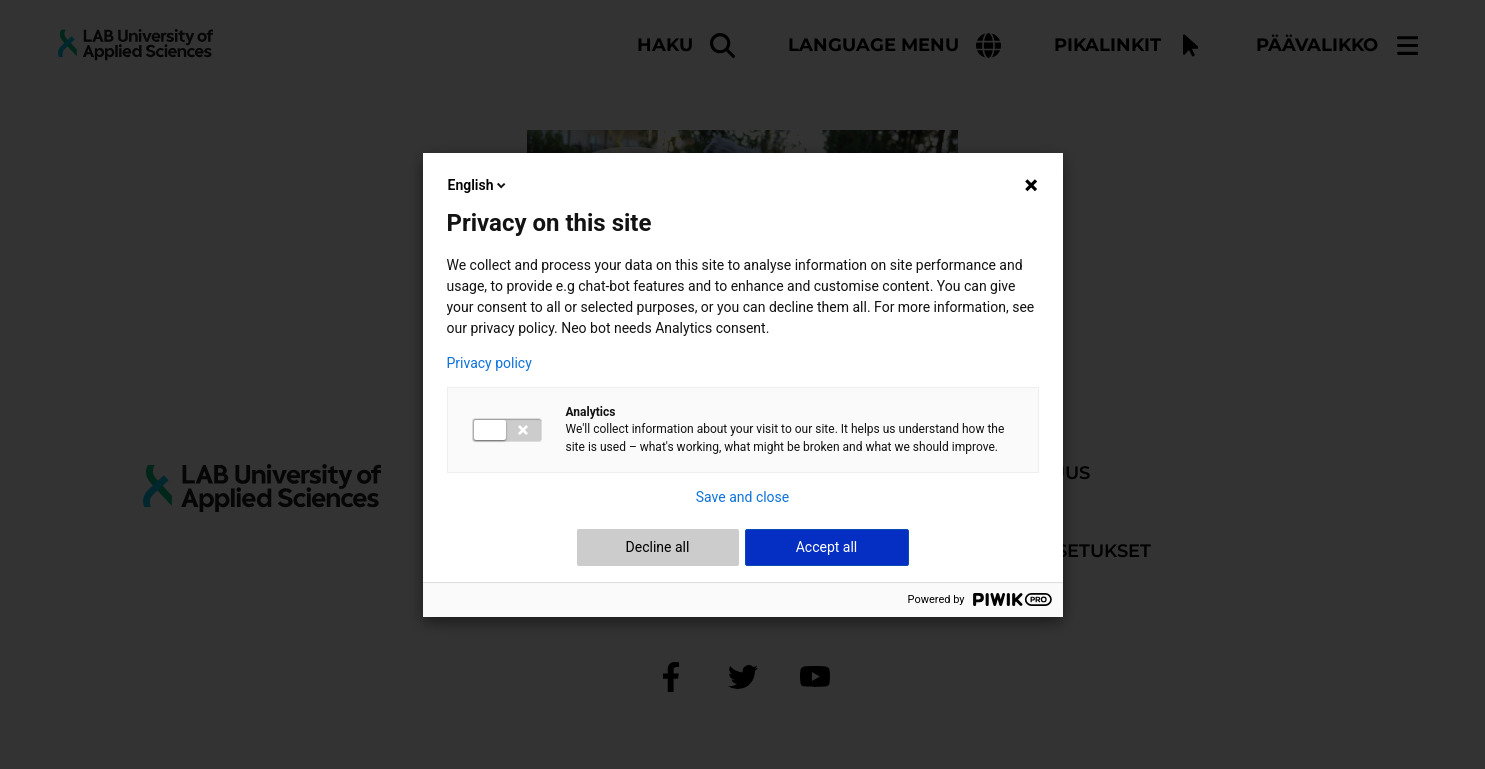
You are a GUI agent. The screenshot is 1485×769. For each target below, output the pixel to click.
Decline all (658, 547)
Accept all (827, 547)
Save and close (743, 497)
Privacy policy (489, 363)
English (479, 185)
